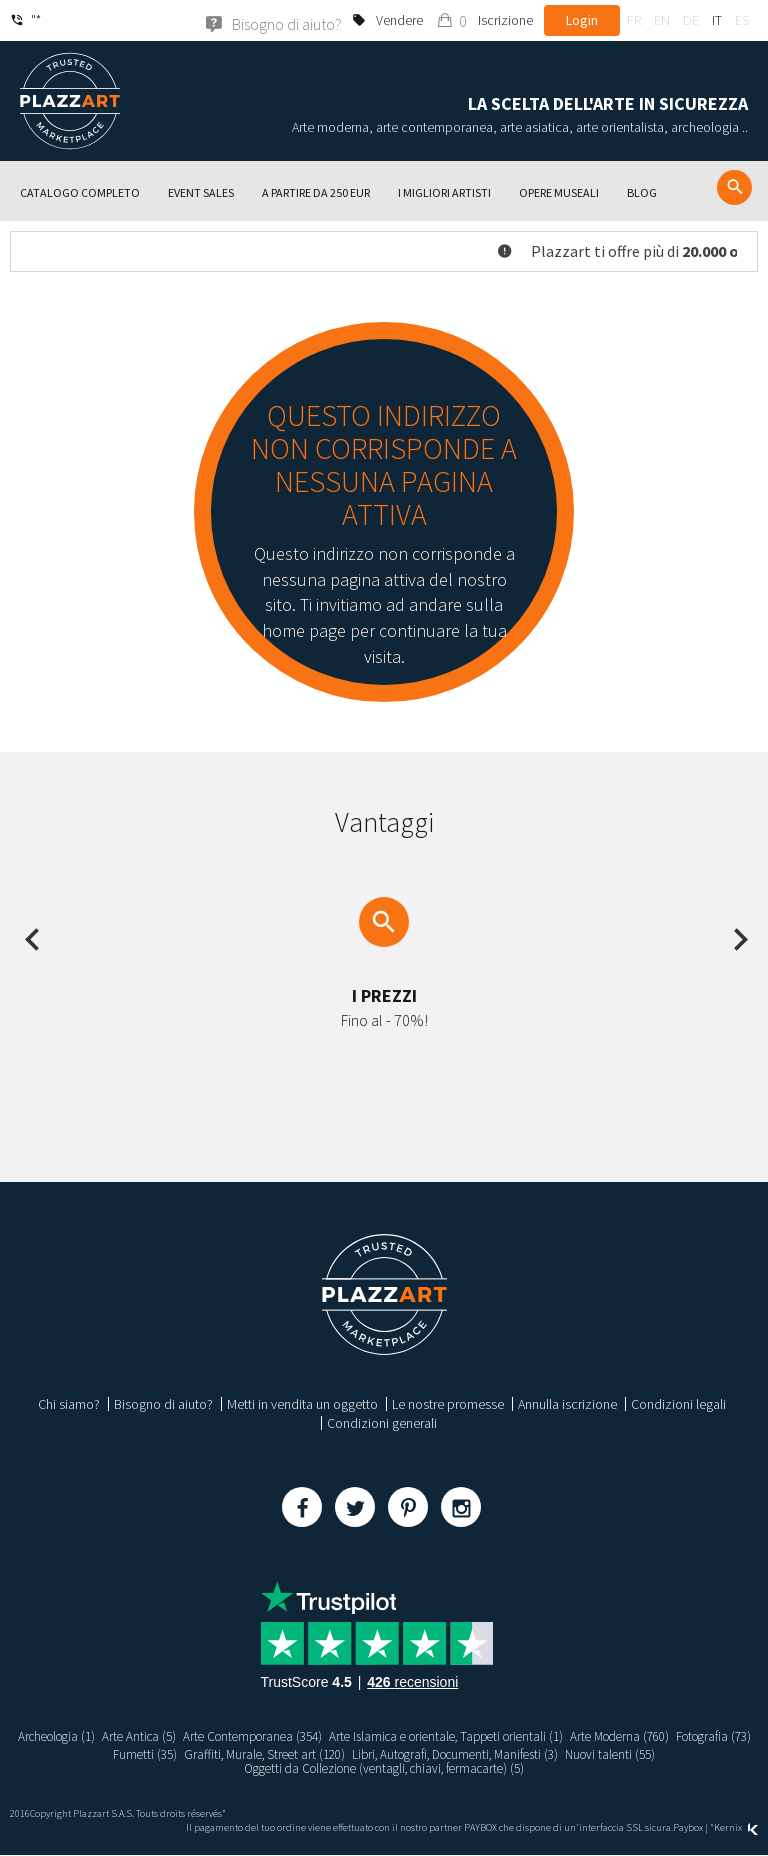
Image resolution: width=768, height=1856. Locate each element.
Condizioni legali (678, 1404)
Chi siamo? (69, 1404)
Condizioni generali (382, 1423)
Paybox (688, 1828)
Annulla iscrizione (567, 1404)
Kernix (736, 1828)
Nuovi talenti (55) (674, 1754)
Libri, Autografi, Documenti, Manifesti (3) (505, 1754)
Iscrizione (505, 20)
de (691, 20)
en (662, 20)
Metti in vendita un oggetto (302, 1404)
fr (634, 20)
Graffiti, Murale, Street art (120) (298, 1754)
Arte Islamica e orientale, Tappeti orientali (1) (494, 1736)
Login (582, 20)
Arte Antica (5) (165, 1736)
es (742, 20)
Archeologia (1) (76, 1736)
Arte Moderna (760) (681, 1736)
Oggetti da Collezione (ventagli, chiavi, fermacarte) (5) (384, 1769)
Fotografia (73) (88, 1754)
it (717, 20)
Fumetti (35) (171, 1754)
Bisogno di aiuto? (163, 1404)
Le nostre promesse (448, 1404)
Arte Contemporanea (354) (286, 1736)
